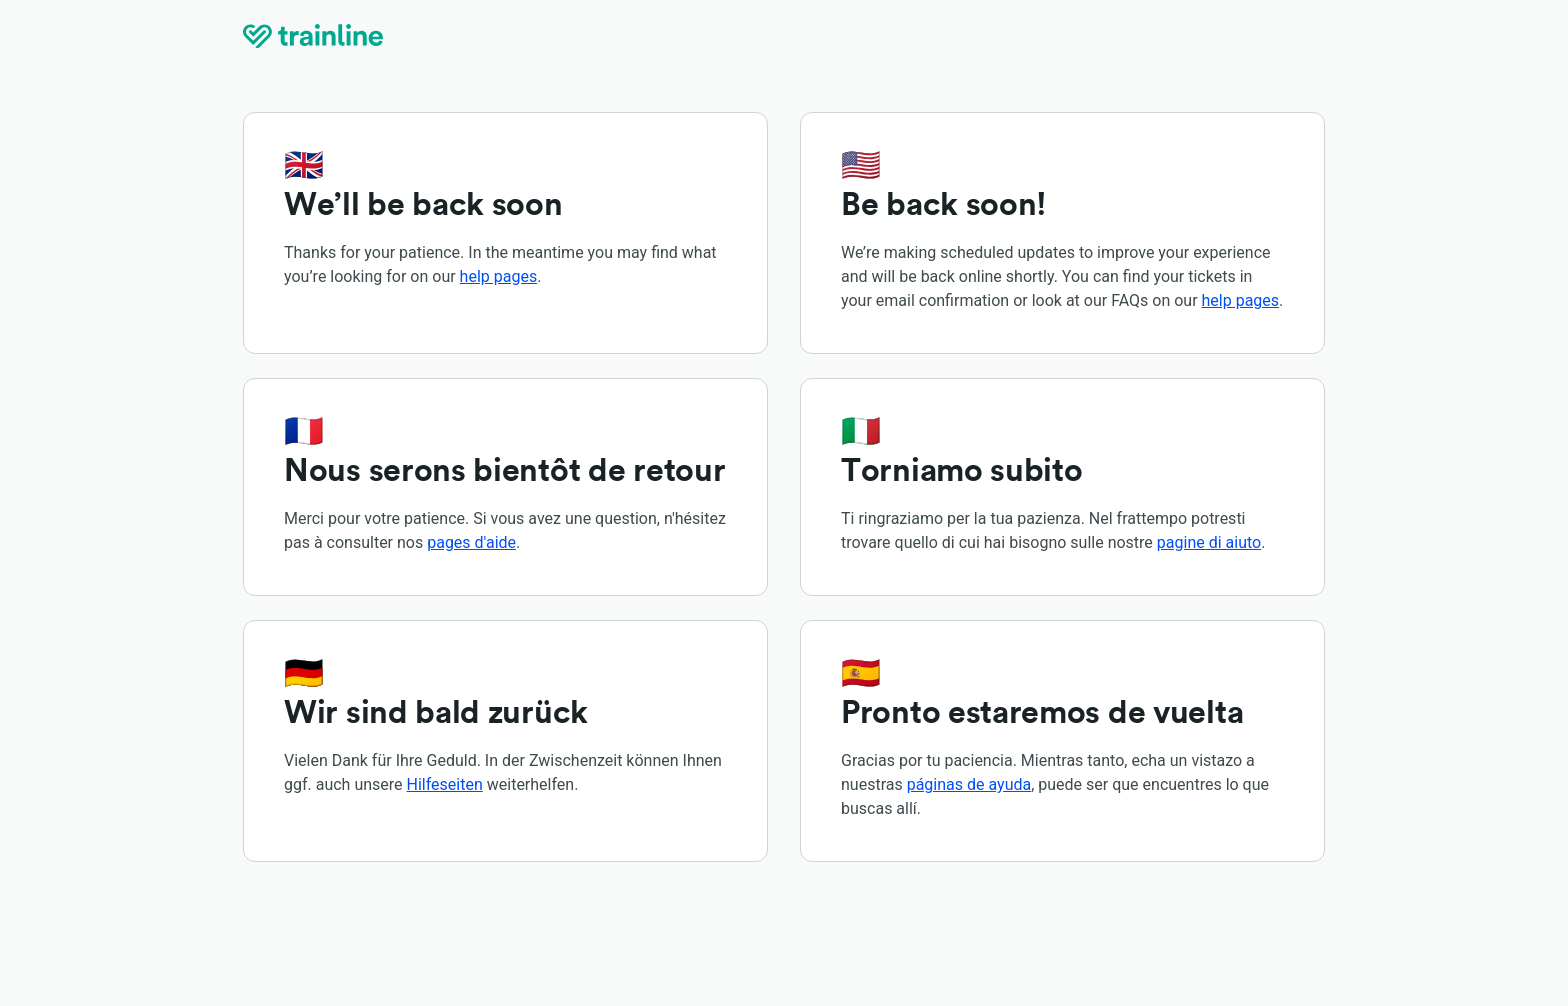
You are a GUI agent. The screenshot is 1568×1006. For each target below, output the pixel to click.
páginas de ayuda (969, 784)
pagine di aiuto (1209, 542)
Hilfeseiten (445, 784)
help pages (499, 276)
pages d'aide (471, 542)
